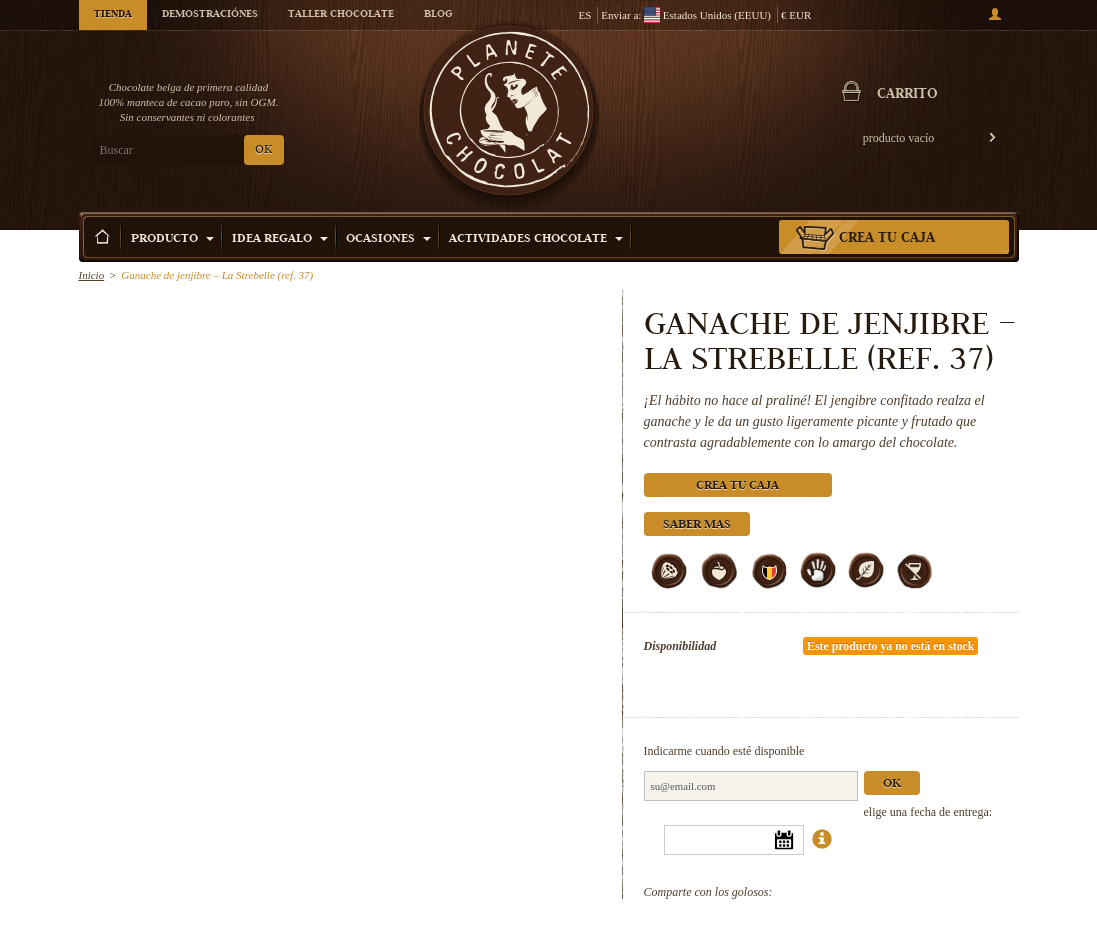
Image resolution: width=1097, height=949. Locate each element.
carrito (907, 95)
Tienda (113, 15)
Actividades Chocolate (536, 239)
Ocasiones (388, 239)
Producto (172, 239)
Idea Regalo (280, 239)
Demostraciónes (210, 15)
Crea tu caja (887, 239)
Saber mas (697, 525)
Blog (438, 15)
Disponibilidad (680, 646)
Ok (892, 784)
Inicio (92, 275)
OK (263, 150)
